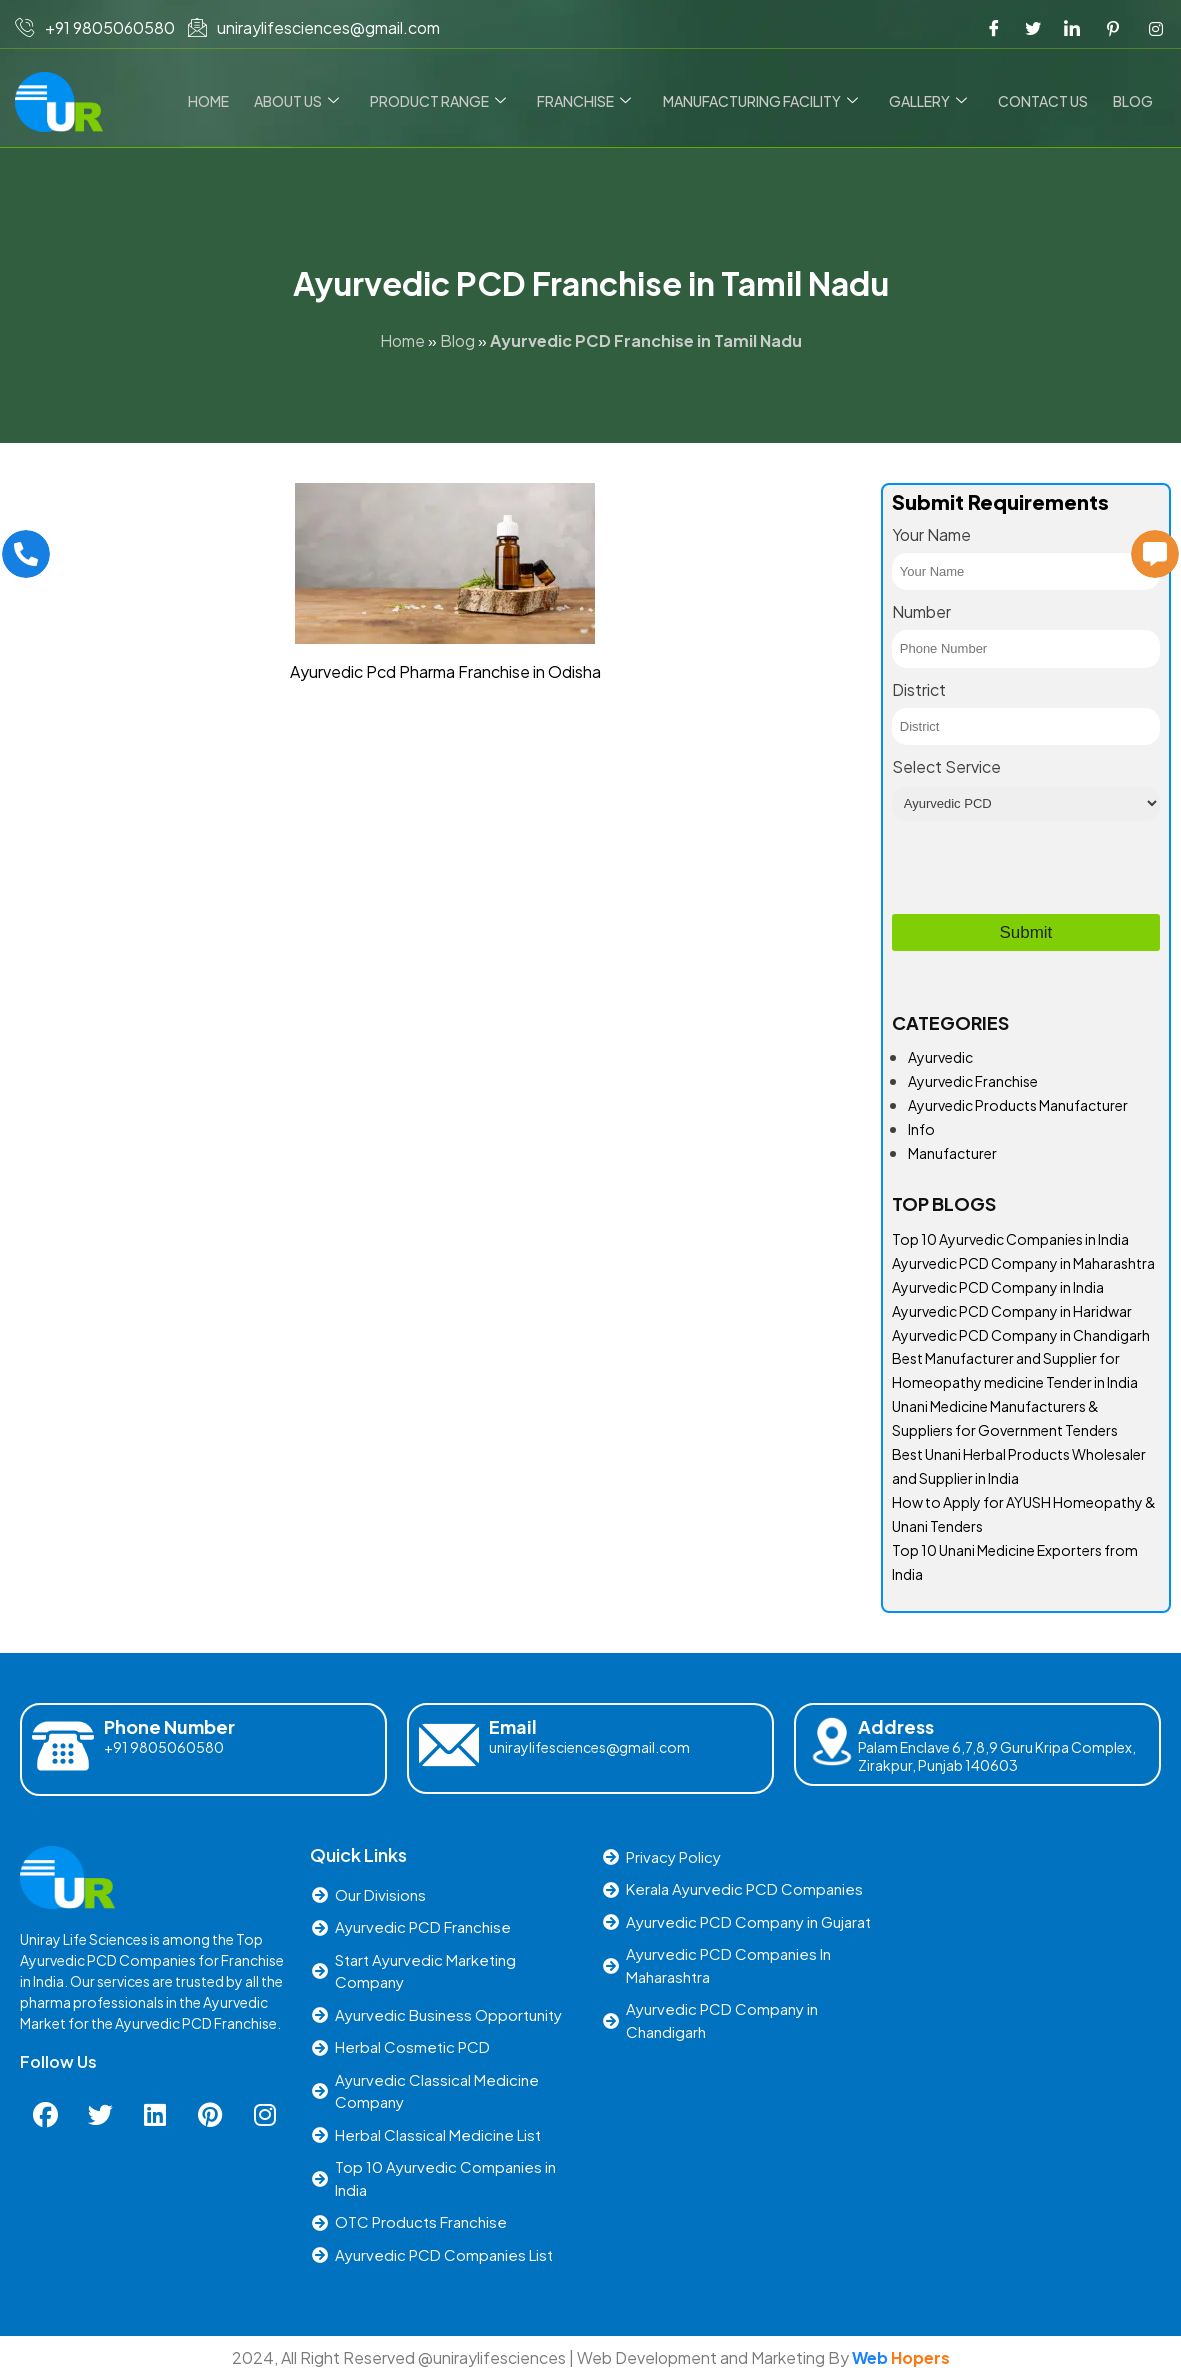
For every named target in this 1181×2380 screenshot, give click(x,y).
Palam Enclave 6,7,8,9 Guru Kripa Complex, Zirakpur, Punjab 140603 (997, 1756)
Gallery (931, 101)
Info (921, 1129)
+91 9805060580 (164, 1747)
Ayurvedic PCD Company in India (998, 1287)
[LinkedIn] (1072, 28)
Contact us (1045, 101)
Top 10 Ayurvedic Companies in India (1010, 1239)
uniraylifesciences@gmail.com (589, 1747)
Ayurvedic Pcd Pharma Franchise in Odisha (445, 671)
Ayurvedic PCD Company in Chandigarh (1021, 1335)
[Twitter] (1033, 28)
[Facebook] (994, 28)
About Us (304, 101)
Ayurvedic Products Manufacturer (1018, 1105)
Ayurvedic (940, 1057)
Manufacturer (952, 1153)
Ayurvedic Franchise (973, 1081)
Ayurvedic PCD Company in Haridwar (1012, 1311)
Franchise (590, 101)
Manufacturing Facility (764, 101)
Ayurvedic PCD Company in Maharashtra (1023, 1263)
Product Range (445, 101)
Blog (1134, 101)
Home (217, 101)
